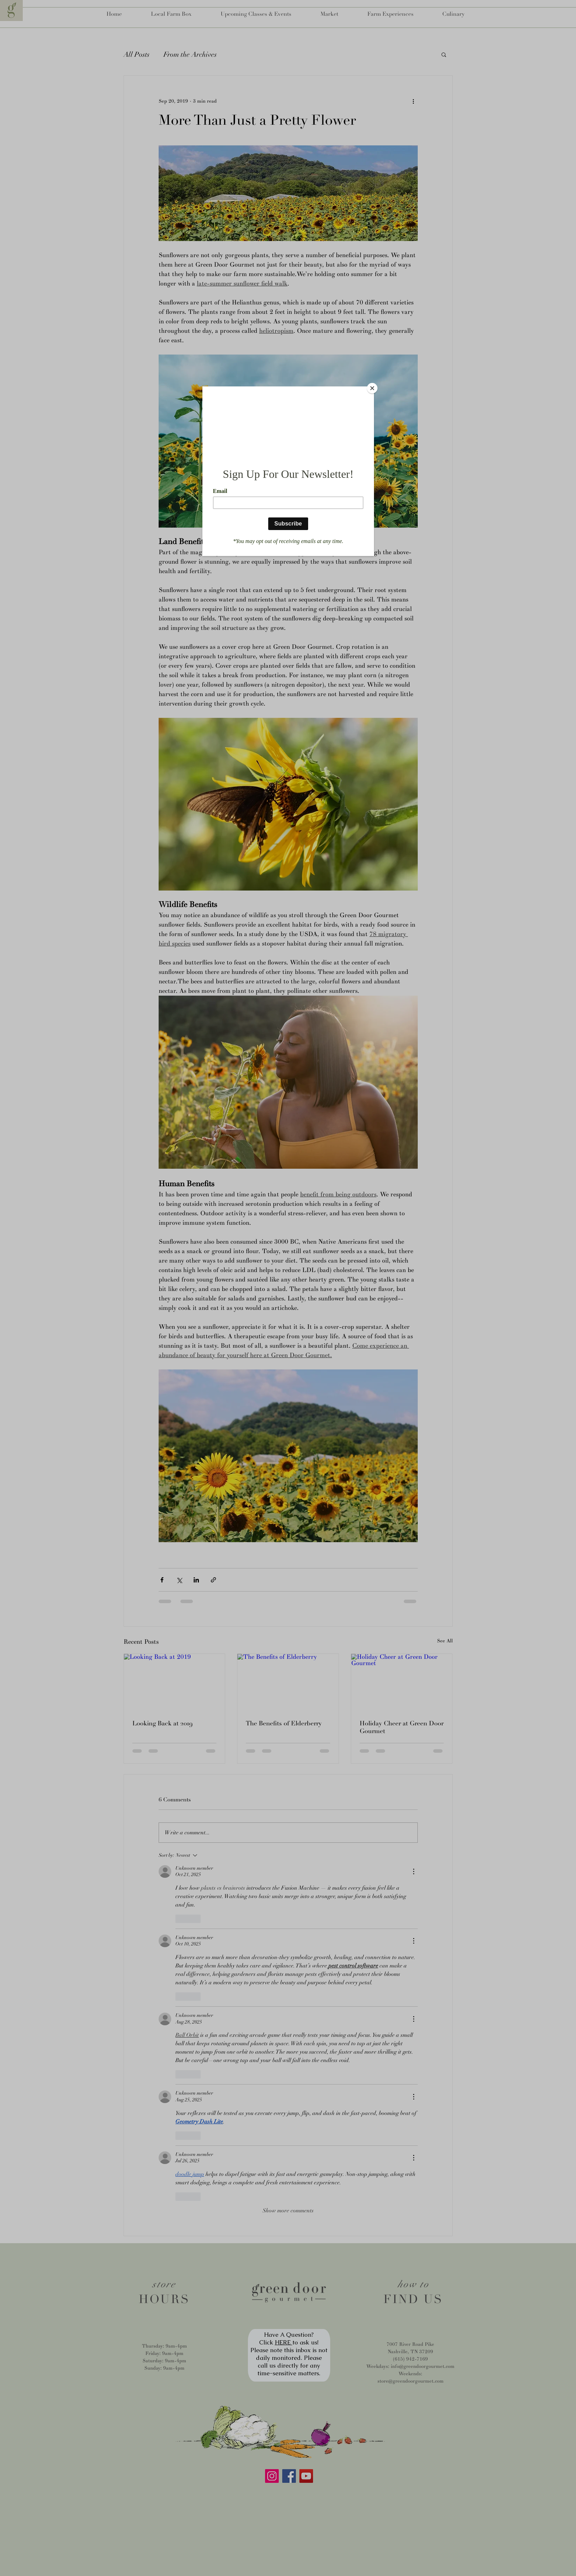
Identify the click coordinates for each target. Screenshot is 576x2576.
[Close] (372, 388)
